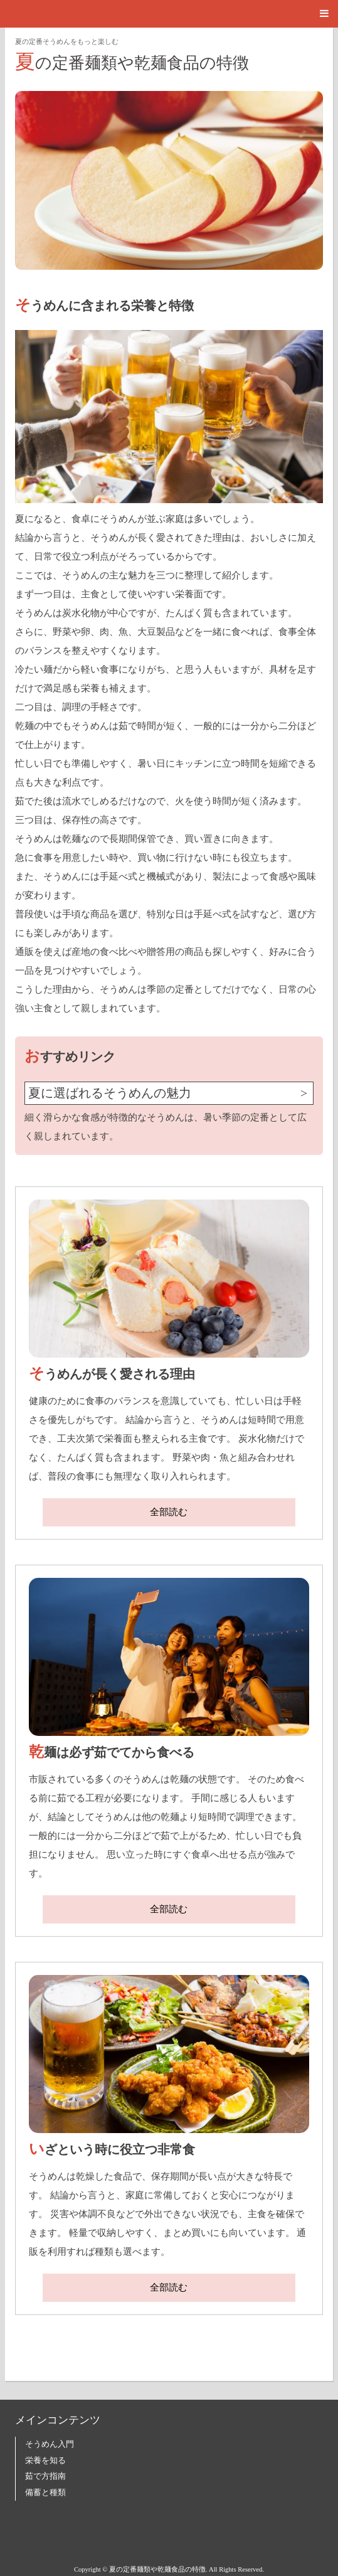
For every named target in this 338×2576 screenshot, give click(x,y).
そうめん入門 (49, 2444)
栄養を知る (45, 2460)
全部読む (168, 1512)
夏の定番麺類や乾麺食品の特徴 (132, 61)
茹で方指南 (45, 2476)
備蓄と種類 (45, 2492)
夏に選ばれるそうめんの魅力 (109, 1093)
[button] (169, 14)
